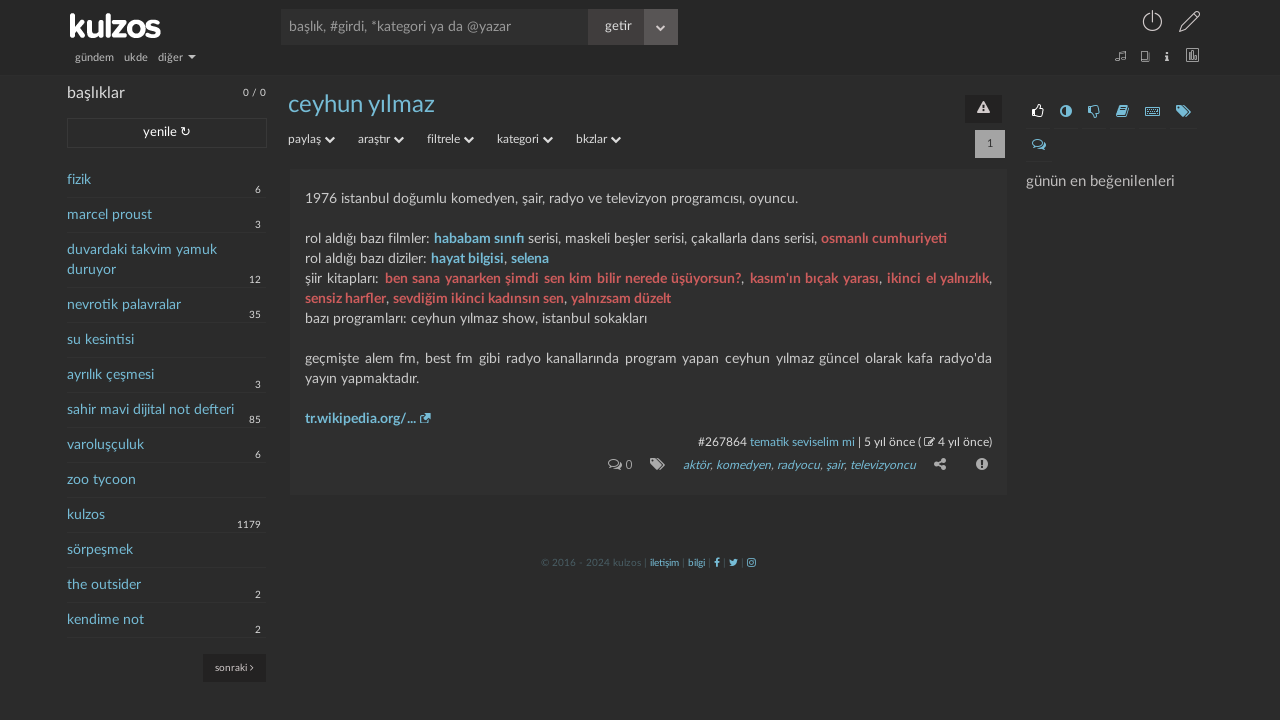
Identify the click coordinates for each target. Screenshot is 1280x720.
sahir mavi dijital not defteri (150, 410)
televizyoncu (883, 465)
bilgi (696, 563)
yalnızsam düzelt (621, 299)
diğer (177, 57)
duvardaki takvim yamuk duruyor (142, 260)
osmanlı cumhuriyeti (884, 239)
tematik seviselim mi (802, 442)
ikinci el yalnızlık (938, 279)
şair (835, 465)
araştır (381, 139)
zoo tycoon (101, 480)
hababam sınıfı (479, 239)
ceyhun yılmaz (361, 105)
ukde (136, 57)
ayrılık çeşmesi (110, 375)
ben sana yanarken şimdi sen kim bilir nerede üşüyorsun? (563, 279)
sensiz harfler (345, 299)
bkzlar (598, 139)
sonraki (234, 667)
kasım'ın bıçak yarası (814, 279)
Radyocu (798, 465)
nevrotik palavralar (124, 305)
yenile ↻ (167, 132)
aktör (696, 465)
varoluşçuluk (105, 445)
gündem (94, 57)
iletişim (664, 563)
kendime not (105, 620)
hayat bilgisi (467, 259)
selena (530, 259)
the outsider (104, 585)
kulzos (86, 515)
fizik (79, 180)
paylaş (311, 139)
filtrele (450, 139)
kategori (525, 139)
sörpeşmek (100, 550)
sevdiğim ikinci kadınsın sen (478, 299)
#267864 (722, 442)
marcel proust (109, 215)
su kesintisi (100, 340)
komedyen (743, 465)
